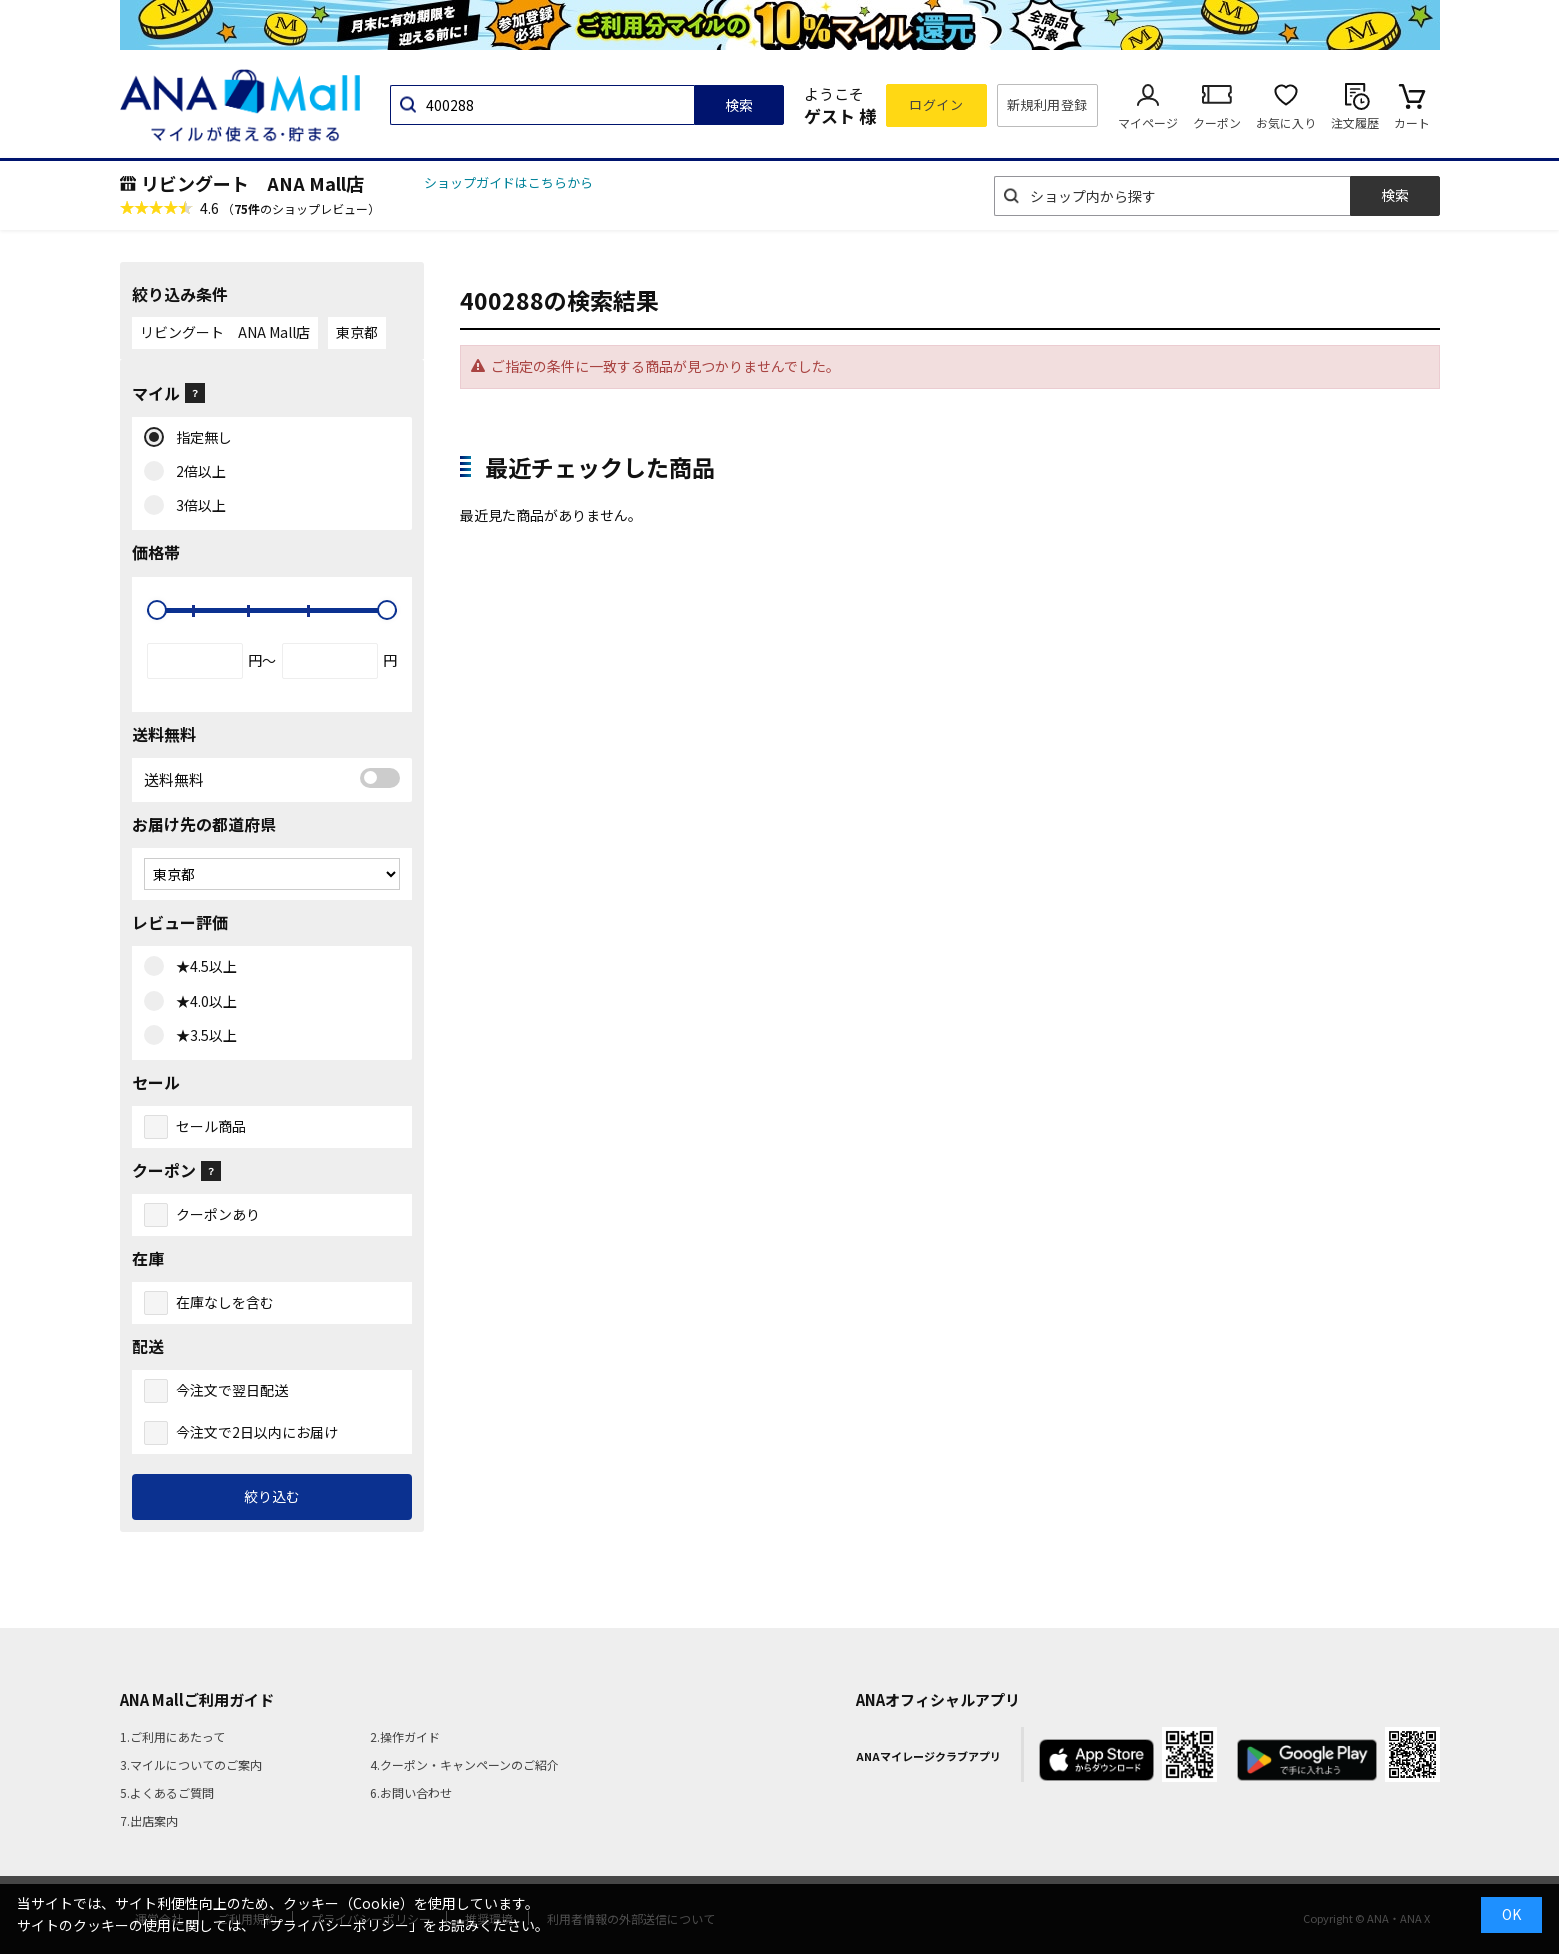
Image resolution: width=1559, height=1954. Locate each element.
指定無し (199, 438)
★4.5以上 (202, 967)
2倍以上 (196, 472)
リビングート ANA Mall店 (252, 183)
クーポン (1217, 122)
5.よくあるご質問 (167, 1792)
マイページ (1148, 122)
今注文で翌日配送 (232, 1390)
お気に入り (1286, 122)
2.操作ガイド (405, 1736)
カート (1412, 122)
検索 (739, 105)
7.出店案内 (149, 1820)
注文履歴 (1355, 122)
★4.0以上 (202, 1002)
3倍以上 (196, 506)
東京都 (357, 332)
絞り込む (272, 1496)
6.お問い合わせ (411, 1792)
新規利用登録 (1047, 104)
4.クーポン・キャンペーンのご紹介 (464, 1764)
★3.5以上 (202, 1036)
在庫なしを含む (225, 1302)
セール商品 (211, 1126)
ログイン (936, 104)
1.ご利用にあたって (172, 1736)
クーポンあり (218, 1214)
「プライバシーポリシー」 (339, 1925)
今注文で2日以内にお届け (257, 1432)
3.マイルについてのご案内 (191, 1764)
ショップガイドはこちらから (508, 182)
